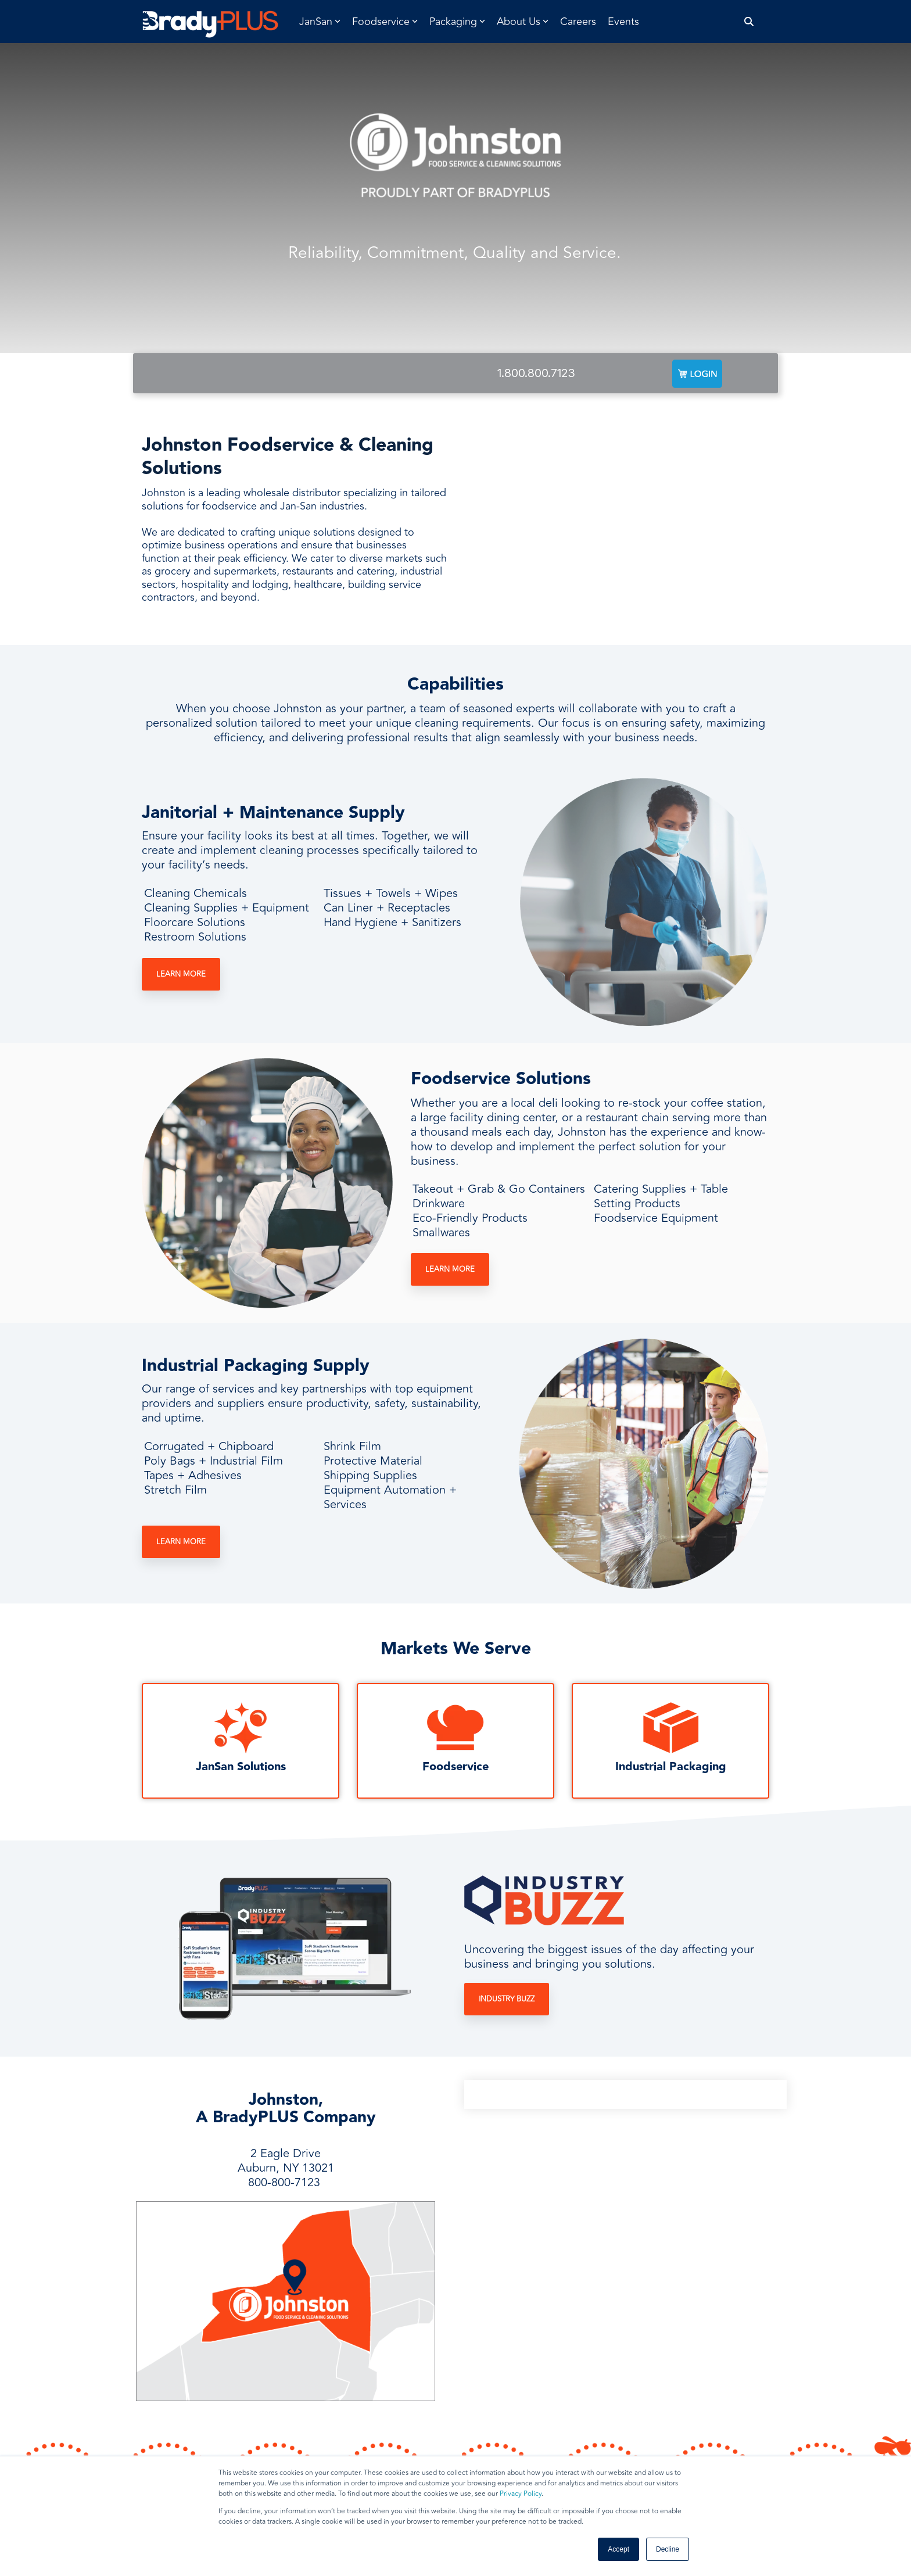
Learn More (181, 974)
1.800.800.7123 (536, 373)
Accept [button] (618, 2549)
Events (623, 21)
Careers (578, 21)
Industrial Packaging (670, 1766)
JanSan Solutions (241, 1766)
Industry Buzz (507, 1999)
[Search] (749, 21)
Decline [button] (667, 2549)
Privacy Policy (520, 2493)
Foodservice (455, 1766)
